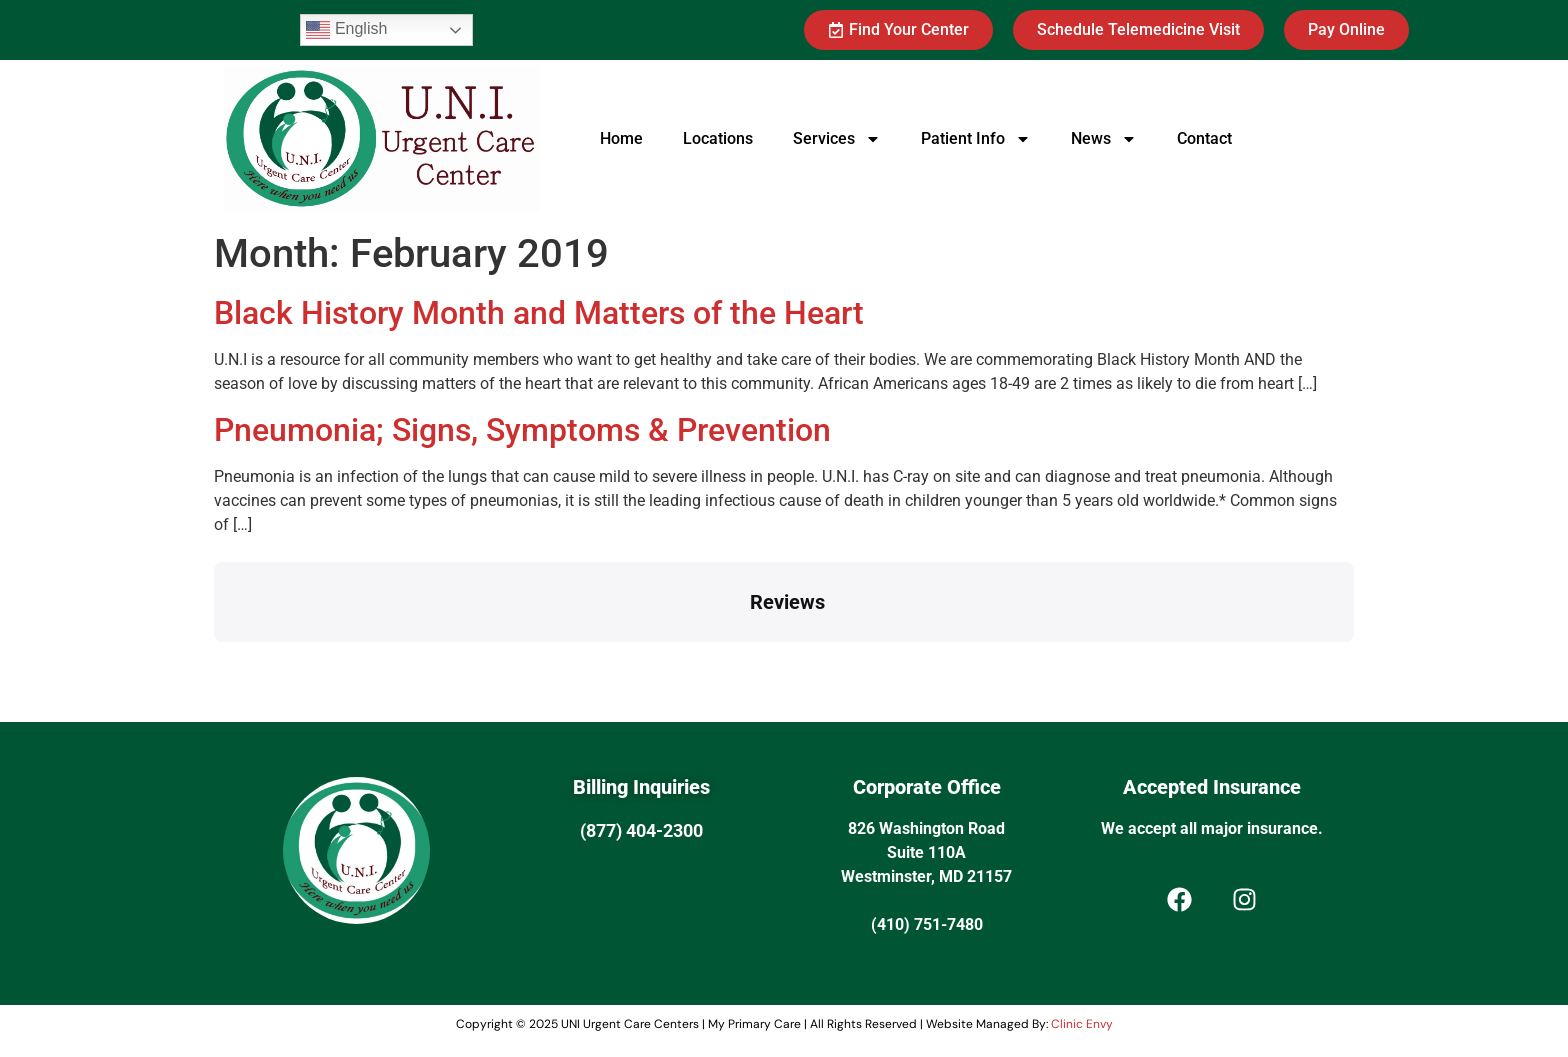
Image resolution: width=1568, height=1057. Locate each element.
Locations (718, 138)
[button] (214, 662)
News (1104, 139)
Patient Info (976, 139)
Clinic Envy (1082, 1024)
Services (837, 139)
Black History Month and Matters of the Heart (539, 313)
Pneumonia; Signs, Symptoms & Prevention (522, 430)
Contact (1204, 138)
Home (621, 138)
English (346, 30)
